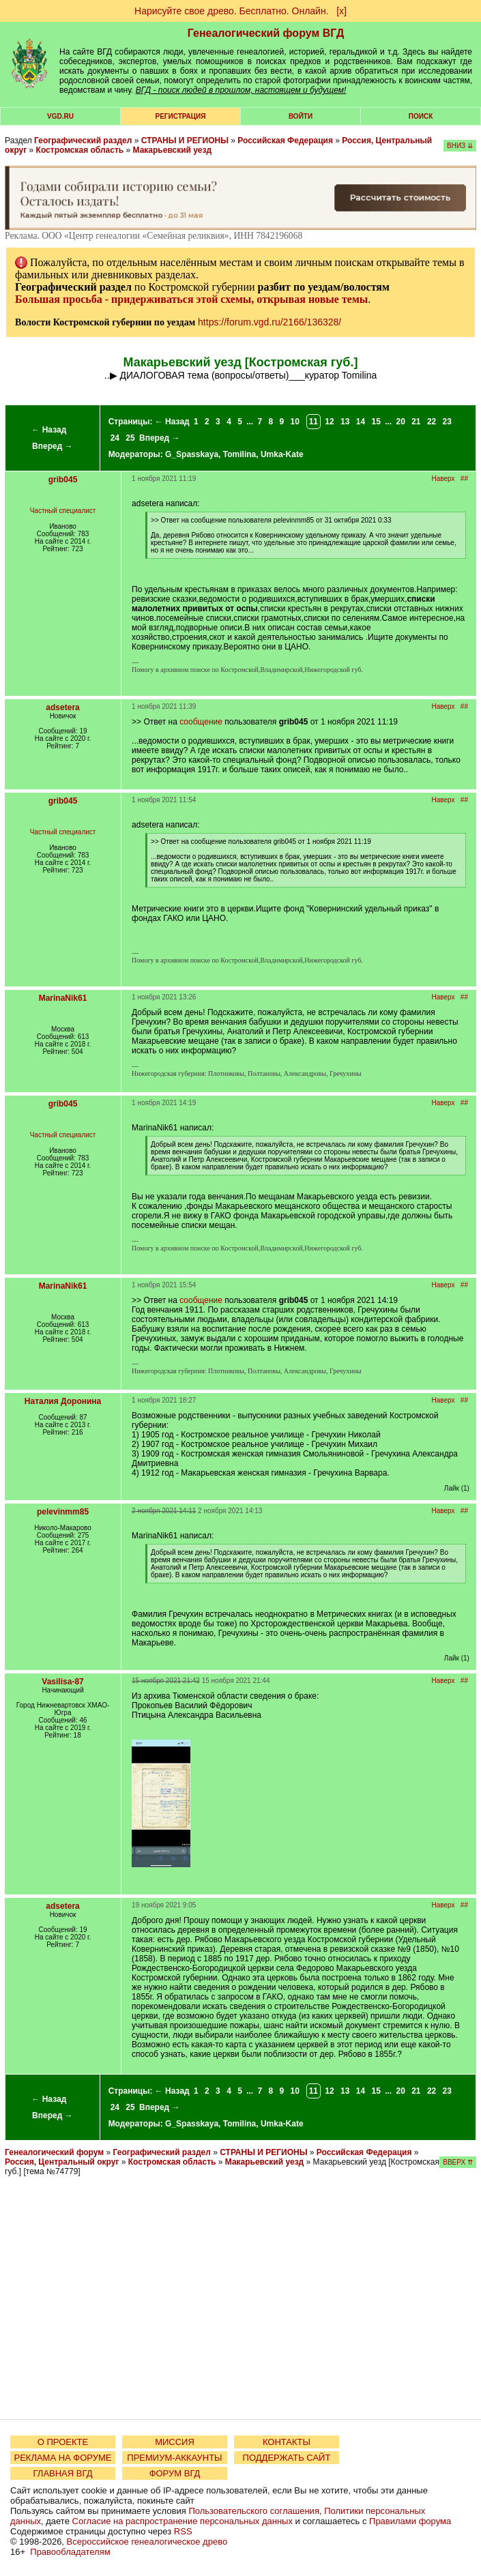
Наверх (443, 478)
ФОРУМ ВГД (175, 2473)
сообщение (200, 722)
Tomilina (239, 454)
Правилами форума (410, 2521)
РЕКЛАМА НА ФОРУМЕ (62, 2458)
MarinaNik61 (63, 998)
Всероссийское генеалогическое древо (147, 2541)
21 (415, 421)
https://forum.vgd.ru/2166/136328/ (269, 322)
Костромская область (80, 150)
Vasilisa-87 (62, 1681)
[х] (341, 10)
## (464, 478)
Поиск (421, 116)
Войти (300, 116)
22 (431, 421)
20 (400, 421)
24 (115, 438)
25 (130, 438)
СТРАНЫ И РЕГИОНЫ (185, 140)
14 (360, 421)
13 (344, 421)
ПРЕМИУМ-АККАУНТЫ (174, 2458)
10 (295, 421)
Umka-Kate (282, 454)
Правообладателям (70, 2552)
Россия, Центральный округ (62, 2162)
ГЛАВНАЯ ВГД (63, 2473)
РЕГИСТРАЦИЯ (181, 116)
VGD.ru (60, 116)
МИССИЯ (174, 2442)
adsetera (62, 707)
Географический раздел (83, 140)
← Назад (48, 430)
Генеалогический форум (54, 2152)
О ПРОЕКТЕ (63, 2442)
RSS (183, 2531)
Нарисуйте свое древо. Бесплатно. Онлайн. (231, 10)
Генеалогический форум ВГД (266, 33)
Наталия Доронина (63, 1401)
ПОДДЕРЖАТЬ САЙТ (287, 2458)
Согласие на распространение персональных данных (182, 2521)
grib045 (63, 479)
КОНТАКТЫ (286, 2442)
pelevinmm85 (63, 1512)
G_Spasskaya (191, 454)
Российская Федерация (285, 140)
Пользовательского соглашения (253, 2511)
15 (375, 421)
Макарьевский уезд (172, 150)
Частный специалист (63, 510)
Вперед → (52, 446)
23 (447, 421)
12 (329, 421)
